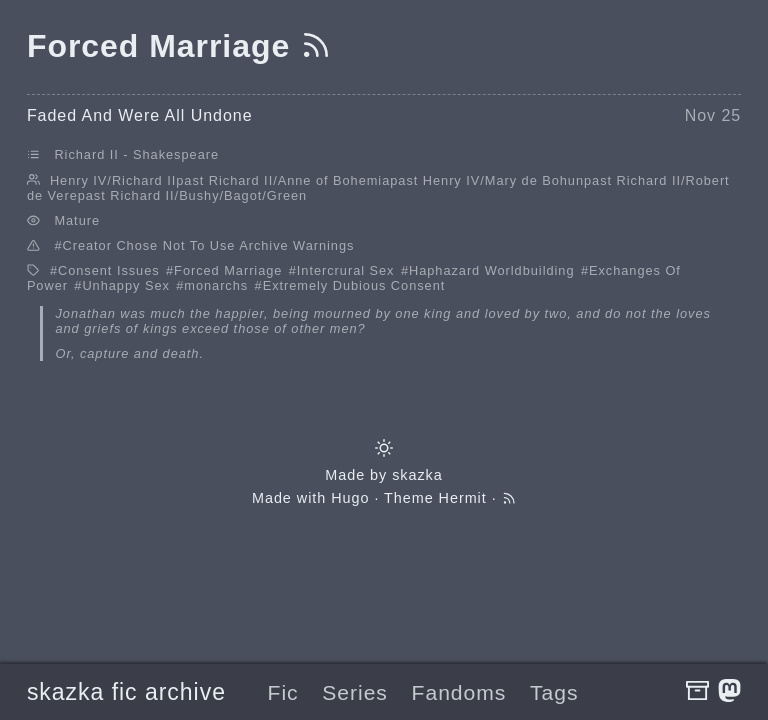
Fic (283, 692)
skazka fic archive (126, 692)
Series (355, 692)
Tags (554, 692)
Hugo (350, 498)
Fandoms (459, 692)
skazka (417, 475)
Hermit (463, 498)
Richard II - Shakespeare (136, 154)
